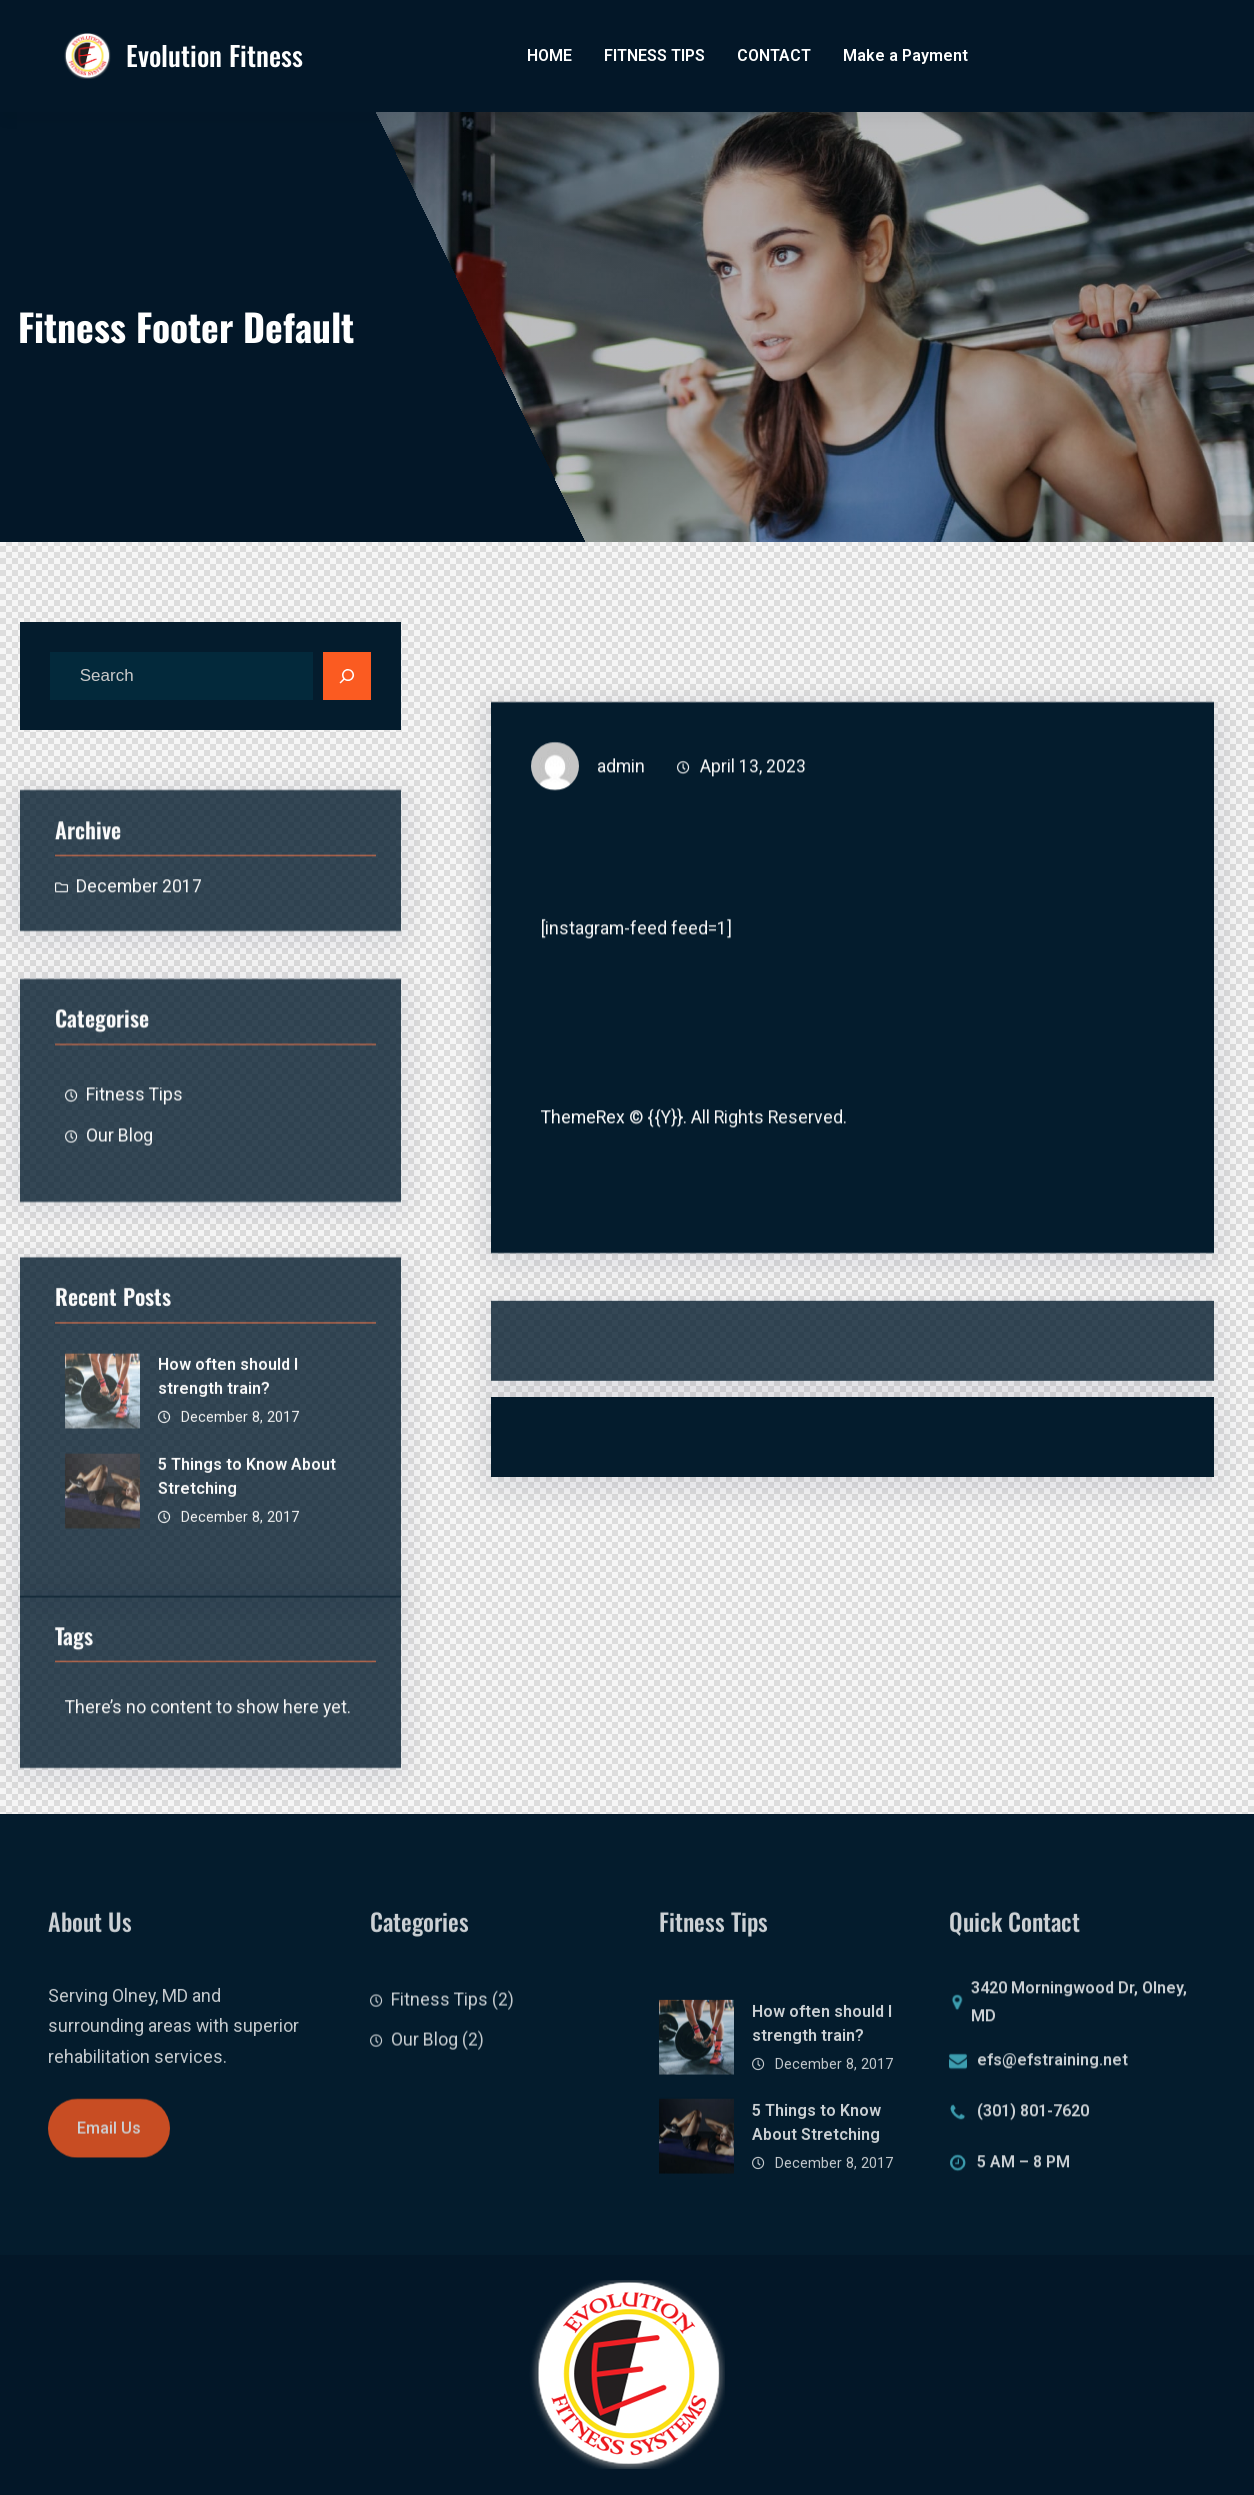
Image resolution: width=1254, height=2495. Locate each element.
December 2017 (139, 936)
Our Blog (119, 1216)
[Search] (347, 676)
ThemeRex (583, 1139)
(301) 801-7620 (1033, 2121)
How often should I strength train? (228, 1498)
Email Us (109, 2149)
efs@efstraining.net (1052, 2070)
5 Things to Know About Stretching (247, 1598)
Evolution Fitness (214, 55)
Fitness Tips (134, 1175)
